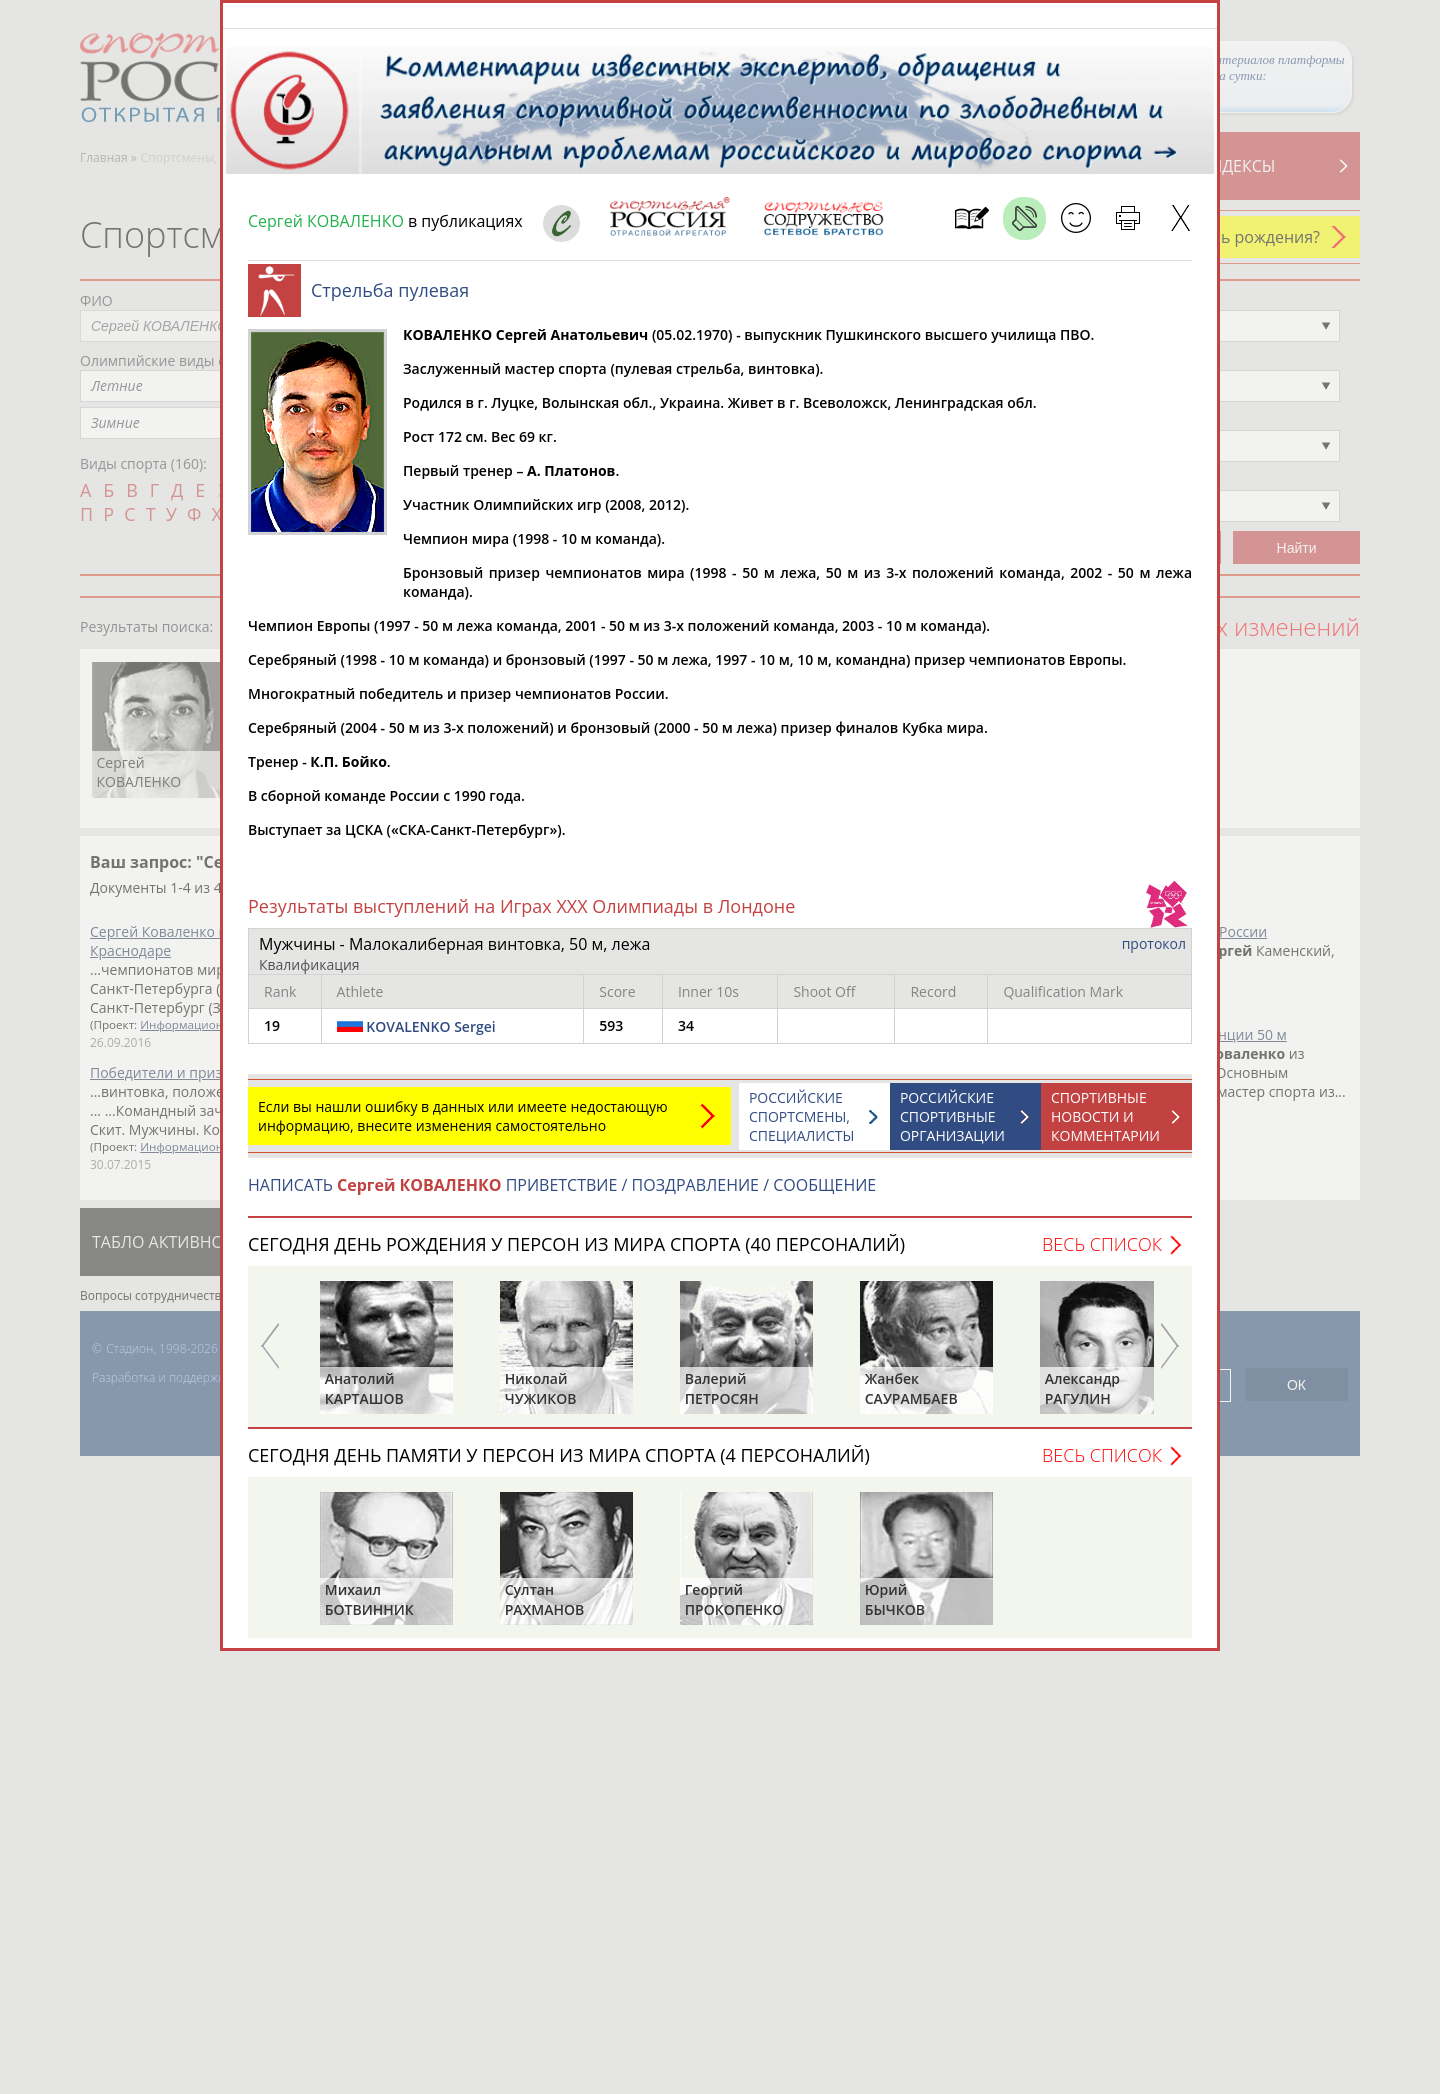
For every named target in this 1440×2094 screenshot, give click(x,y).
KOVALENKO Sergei (430, 1036)
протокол (1154, 953)
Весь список (1102, 1254)
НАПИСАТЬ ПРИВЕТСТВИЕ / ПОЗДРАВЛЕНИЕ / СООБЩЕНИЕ (562, 1195)
